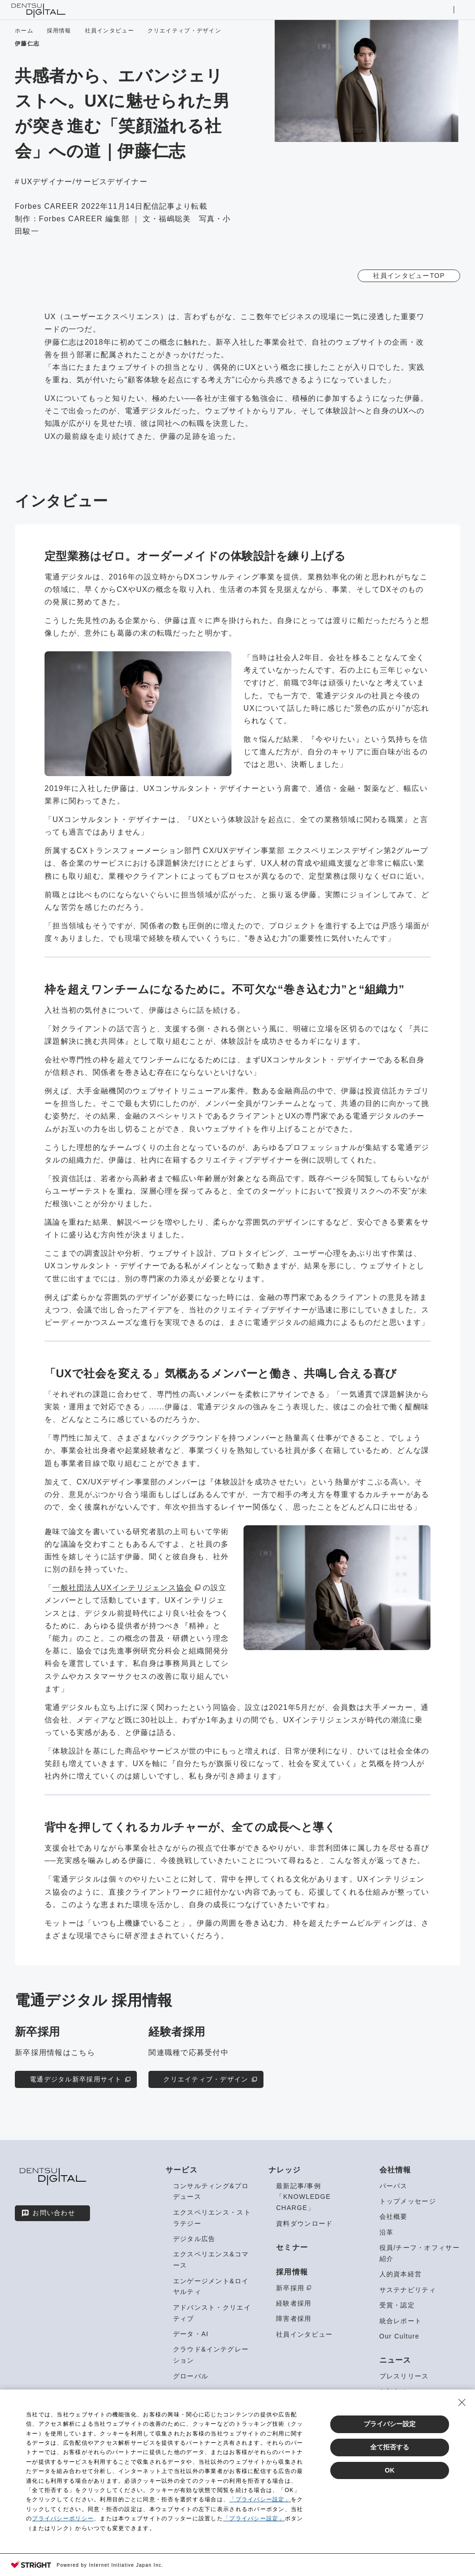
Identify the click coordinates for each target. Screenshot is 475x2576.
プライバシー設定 (390, 2424)
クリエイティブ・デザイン (184, 30)
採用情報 (59, 30)
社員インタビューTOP (409, 275)
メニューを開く (461, 9)
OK (390, 2470)
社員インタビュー (109, 30)
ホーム (24, 30)
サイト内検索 (445, 9)
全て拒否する (389, 2447)
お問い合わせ (48, 2213)
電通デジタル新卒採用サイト (81, 2079)
